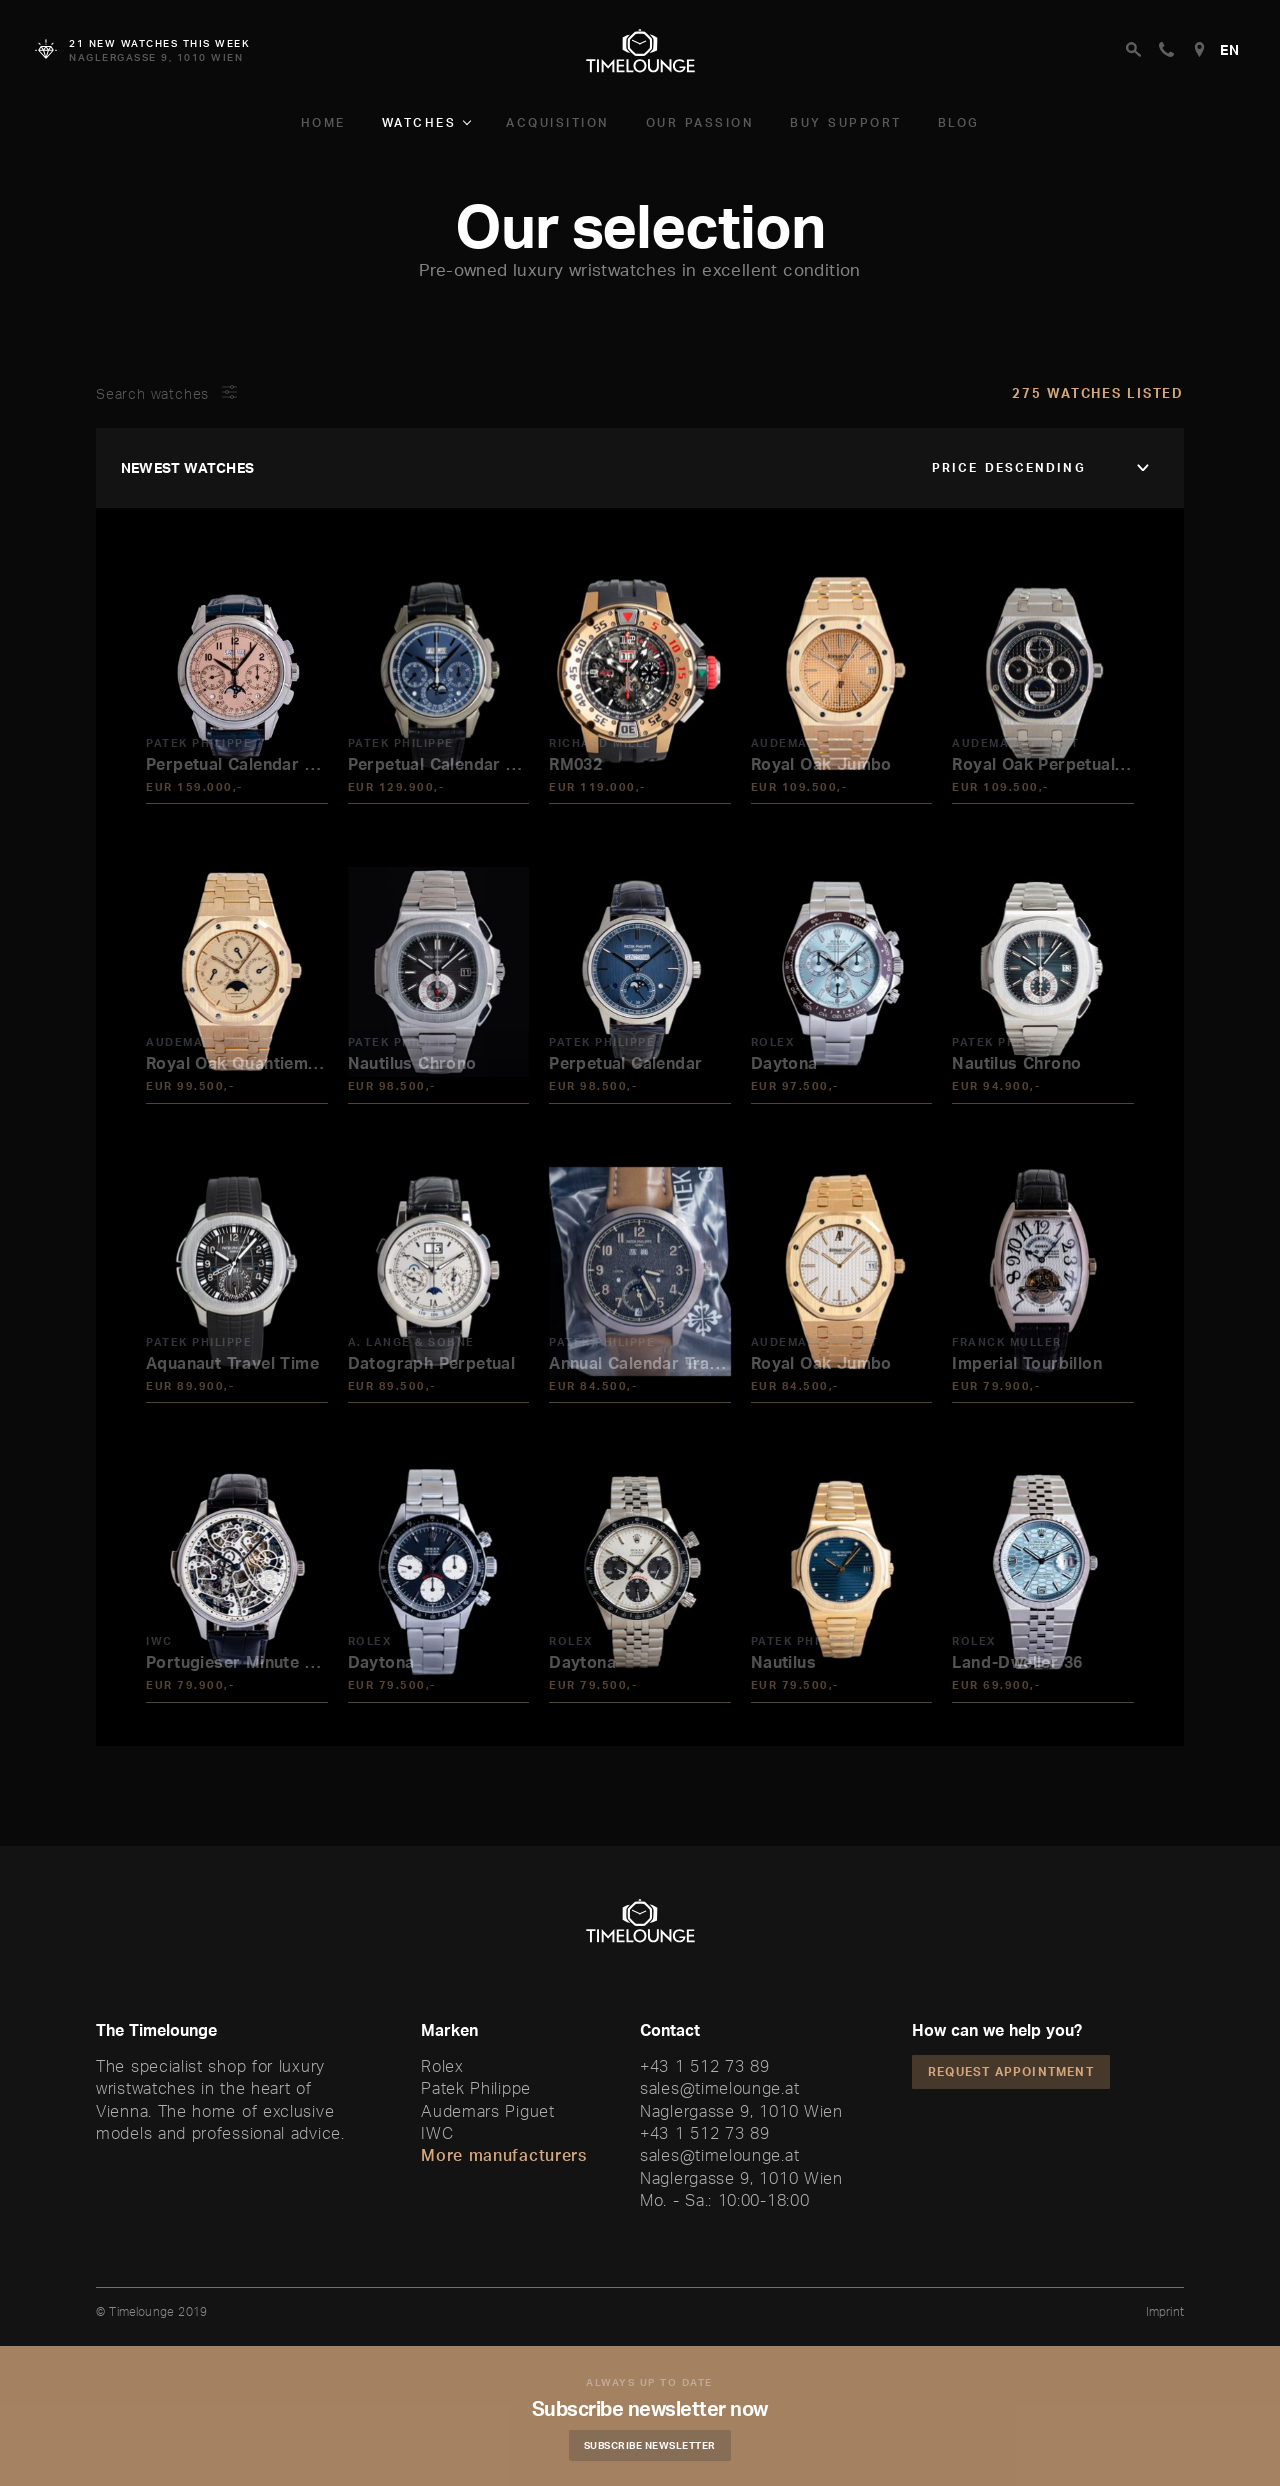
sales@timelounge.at (719, 2088)
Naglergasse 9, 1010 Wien (741, 2111)
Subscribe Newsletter (655, 2445)
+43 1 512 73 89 (705, 2066)
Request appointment (1011, 2071)
